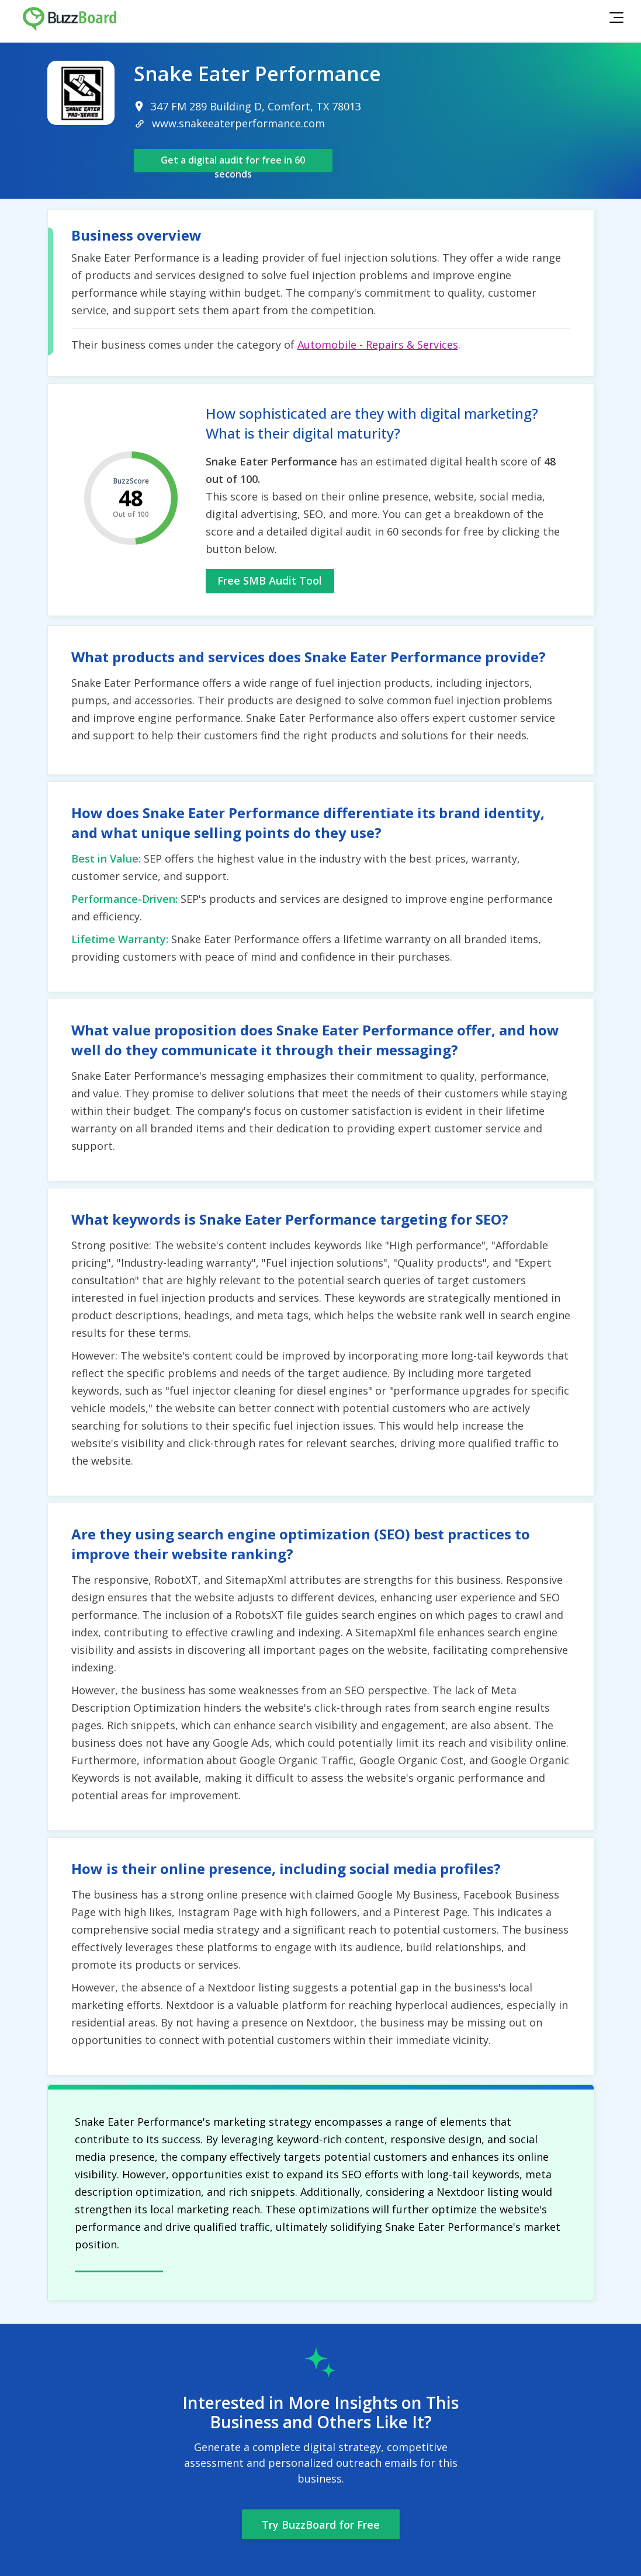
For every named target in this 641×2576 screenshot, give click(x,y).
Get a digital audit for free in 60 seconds (233, 163)
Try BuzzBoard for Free (321, 2525)
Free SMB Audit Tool (269, 580)
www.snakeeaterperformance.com (238, 123)
